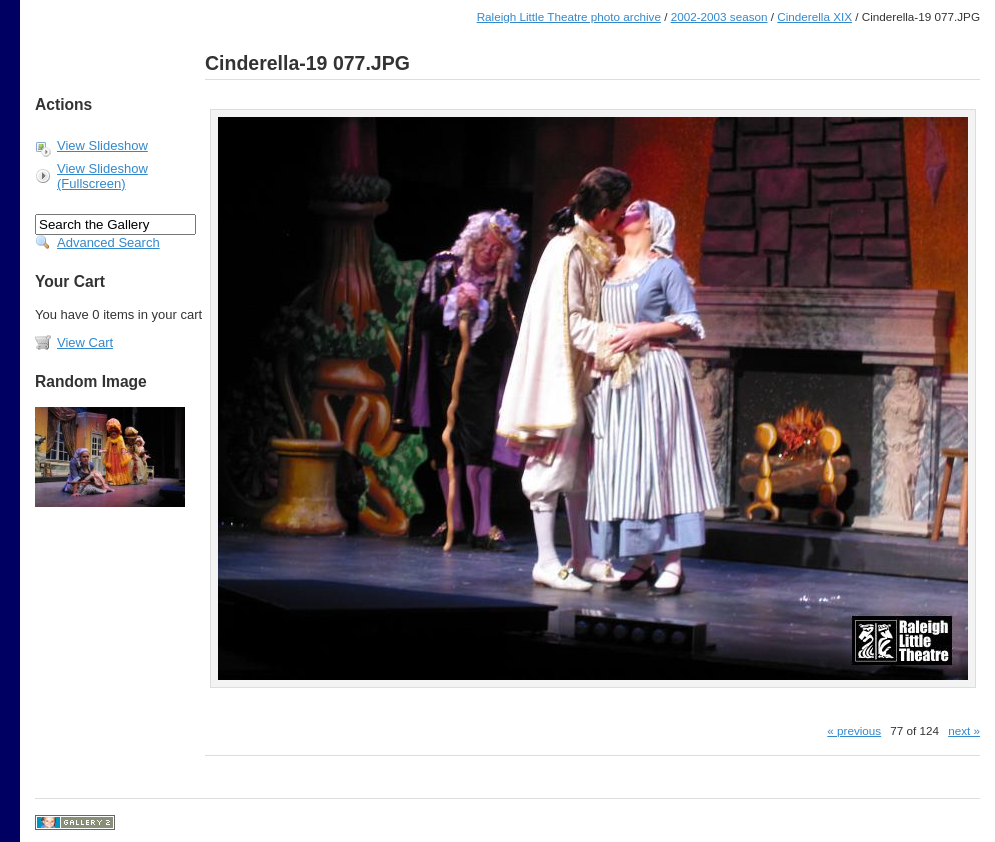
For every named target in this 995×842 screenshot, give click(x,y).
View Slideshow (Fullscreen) (102, 176)
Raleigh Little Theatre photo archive (569, 16)
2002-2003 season (719, 16)
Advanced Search (108, 242)
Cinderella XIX (814, 16)
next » (964, 730)
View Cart (85, 342)
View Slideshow (102, 145)
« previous (854, 730)
